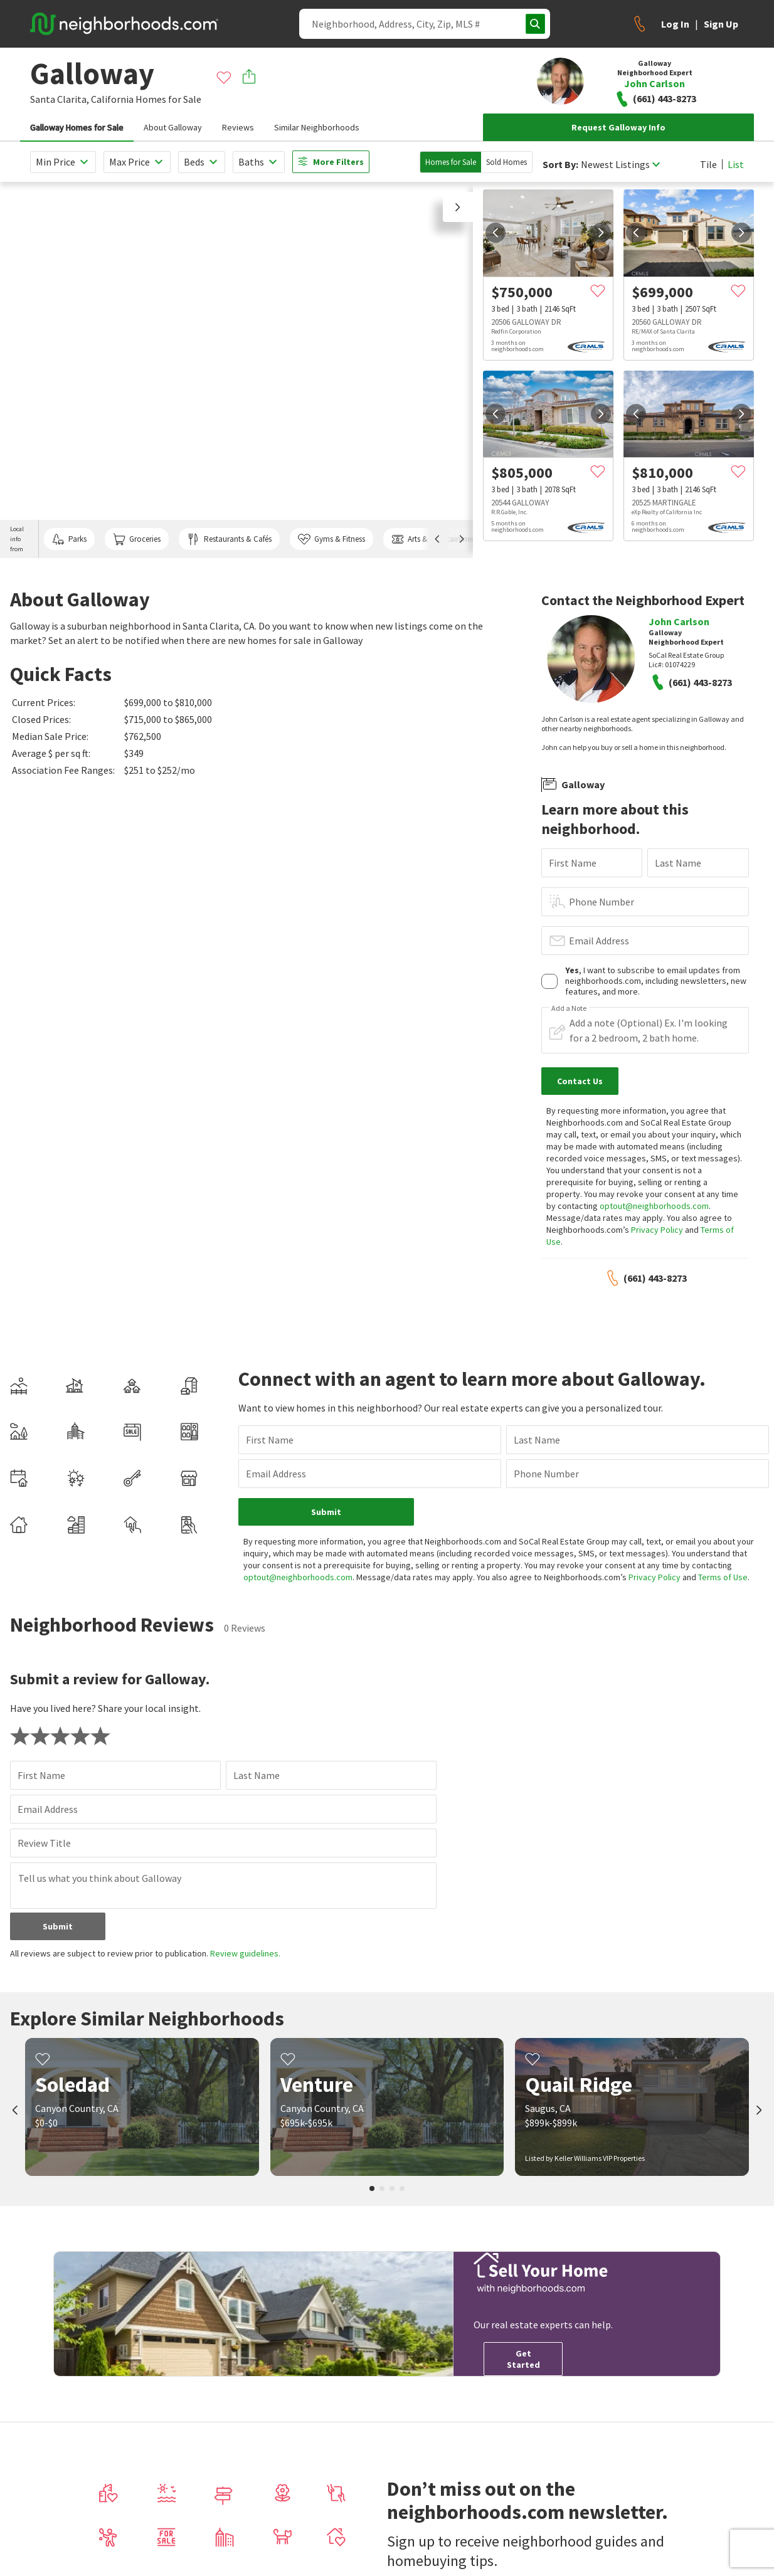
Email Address (599, 941)
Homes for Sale (450, 162)
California (112, 99)
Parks (69, 539)
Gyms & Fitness (331, 539)
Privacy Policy (657, 1229)
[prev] (495, 233)
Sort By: (560, 164)
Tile (708, 164)
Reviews (238, 127)
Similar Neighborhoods (316, 127)
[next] (601, 233)
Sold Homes (506, 162)
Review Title (44, 1843)
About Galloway (173, 127)
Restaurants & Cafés (229, 539)
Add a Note (568, 1008)
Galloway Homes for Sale (77, 127)
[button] (458, 207)
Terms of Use (723, 1577)
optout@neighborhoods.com (654, 1205)
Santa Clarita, (59, 99)
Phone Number (601, 902)
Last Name (678, 863)
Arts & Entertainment (434, 539)
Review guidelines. (245, 1953)
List (736, 164)
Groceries (137, 539)
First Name (572, 863)
